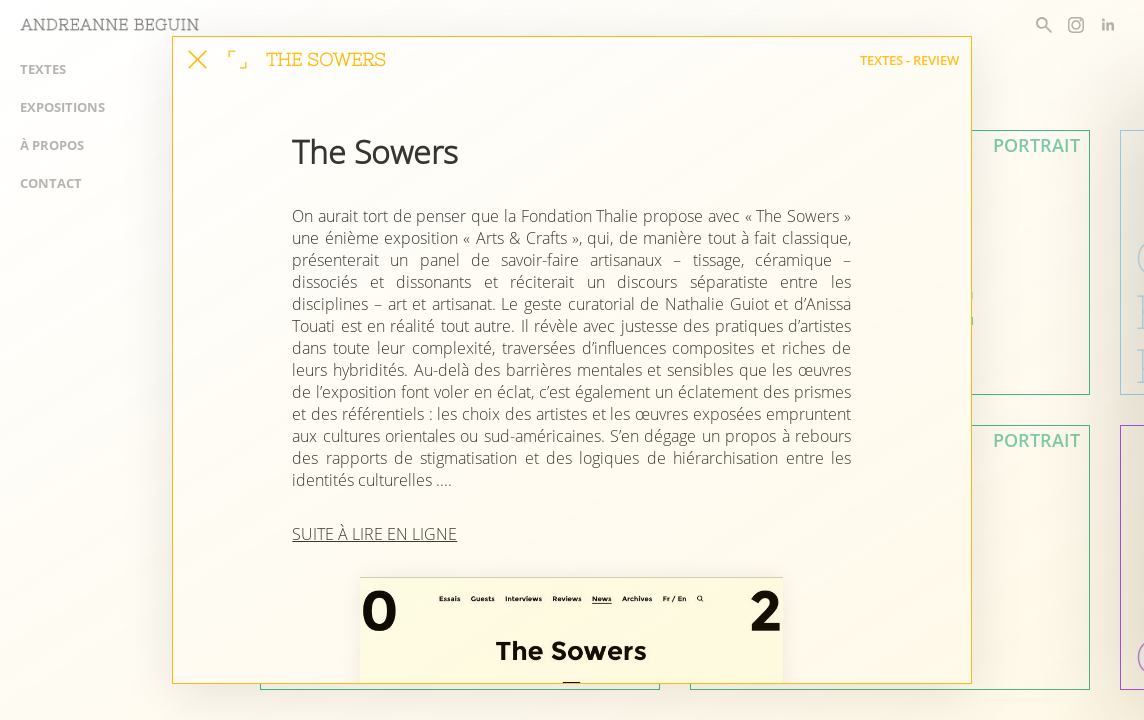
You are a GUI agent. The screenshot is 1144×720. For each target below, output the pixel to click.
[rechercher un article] (1044, 25)
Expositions (62, 107)
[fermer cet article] (197, 59)
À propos (52, 145)
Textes (43, 69)
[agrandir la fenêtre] (237, 59)
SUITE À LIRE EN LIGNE (374, 534)
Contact (51, 183)
